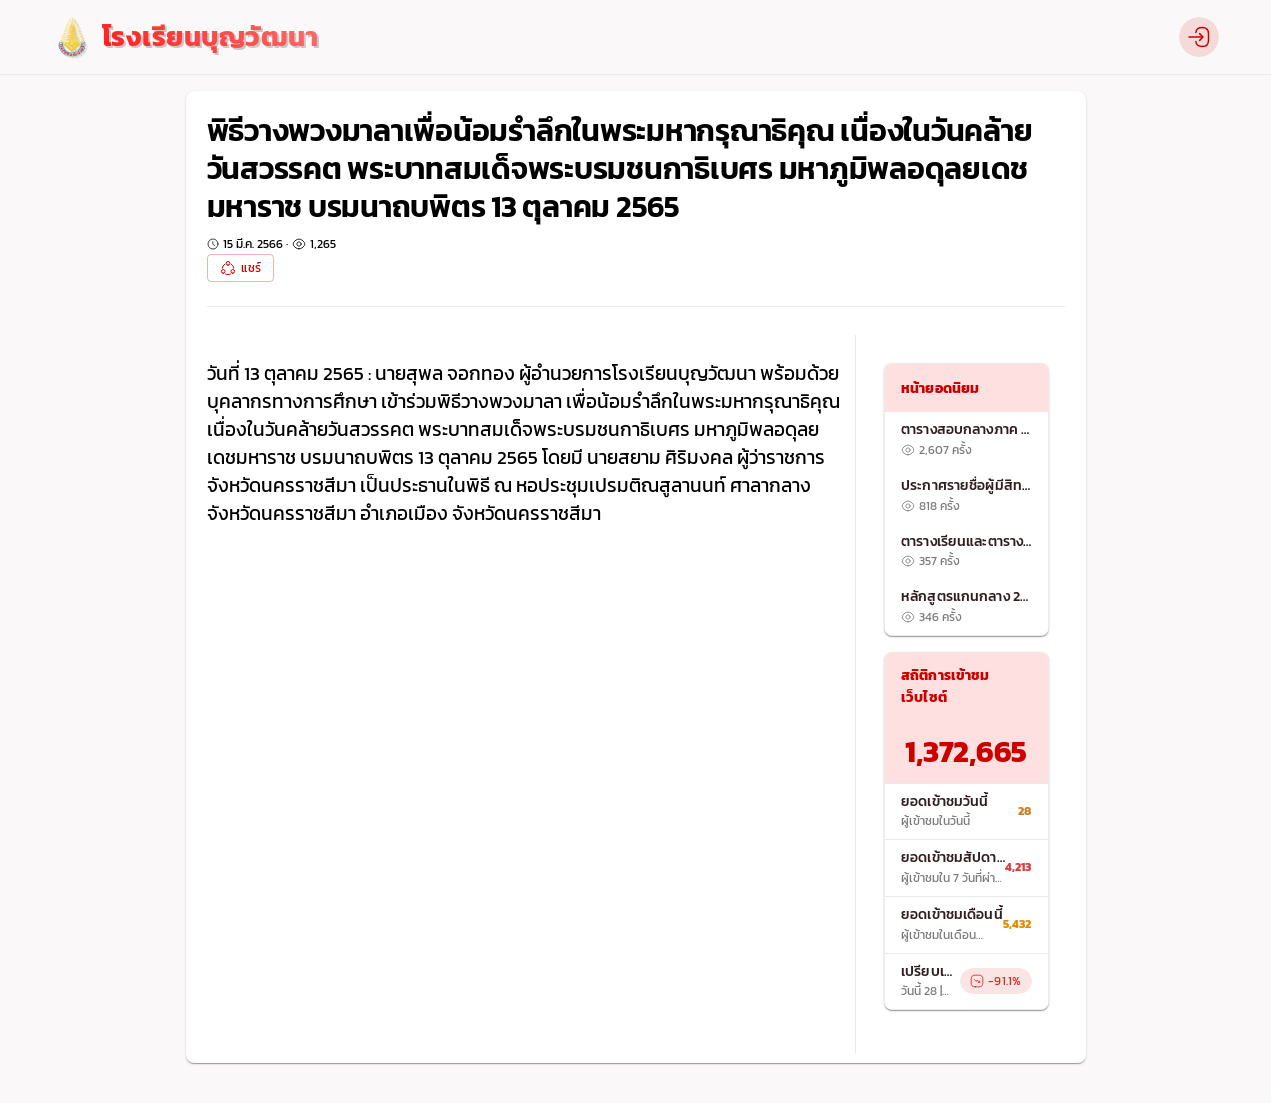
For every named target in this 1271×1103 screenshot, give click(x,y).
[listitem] (966, 440)
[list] (966, 523)
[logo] (185, 37)
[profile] (1199, 37)
